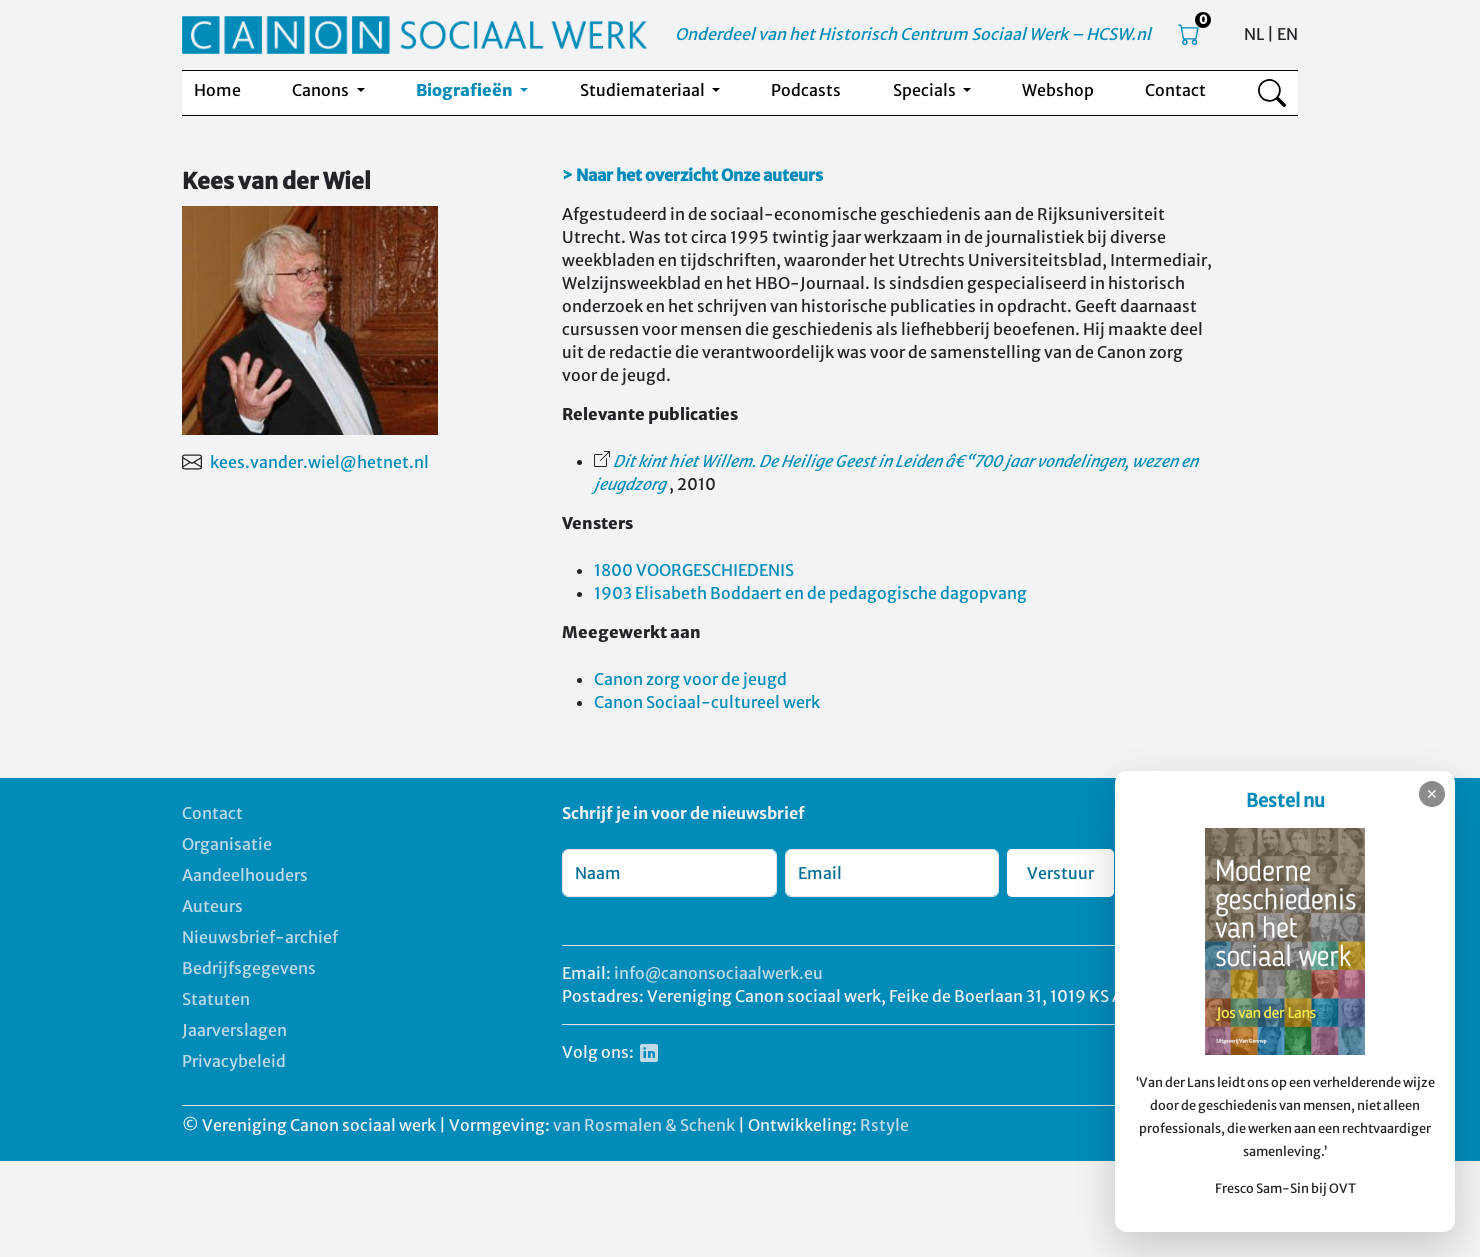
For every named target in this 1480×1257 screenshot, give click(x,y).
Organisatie (227, 844)
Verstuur (1060, 873)
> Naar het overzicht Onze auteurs (692, 175)
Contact (1175, 90)
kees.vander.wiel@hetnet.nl (319, 462)
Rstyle (884, 1125)
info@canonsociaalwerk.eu (718, 973)
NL (1254, 34)
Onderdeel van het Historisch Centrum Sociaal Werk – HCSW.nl (913, 34)
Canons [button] (322, 90)
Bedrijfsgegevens (249, 968)
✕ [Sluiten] (1432, 794)
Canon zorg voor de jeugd (690, 679)
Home (217, 90)
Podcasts (806, 90)
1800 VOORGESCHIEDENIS (694, 570)
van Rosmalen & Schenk (644, 1125)
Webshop (1058, 90)
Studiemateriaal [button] (644, 90)
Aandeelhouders (245, 875)
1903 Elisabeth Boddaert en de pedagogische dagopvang (810, 593)
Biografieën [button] (466, 90)
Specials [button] (926, 90)
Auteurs (212, 906)
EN (1287, 34)
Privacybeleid (234, 1061)
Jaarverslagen (234, 1030)
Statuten (216, 999)
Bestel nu (1285, 800)
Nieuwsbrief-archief (260, 937)
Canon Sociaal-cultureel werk (707, 702)
